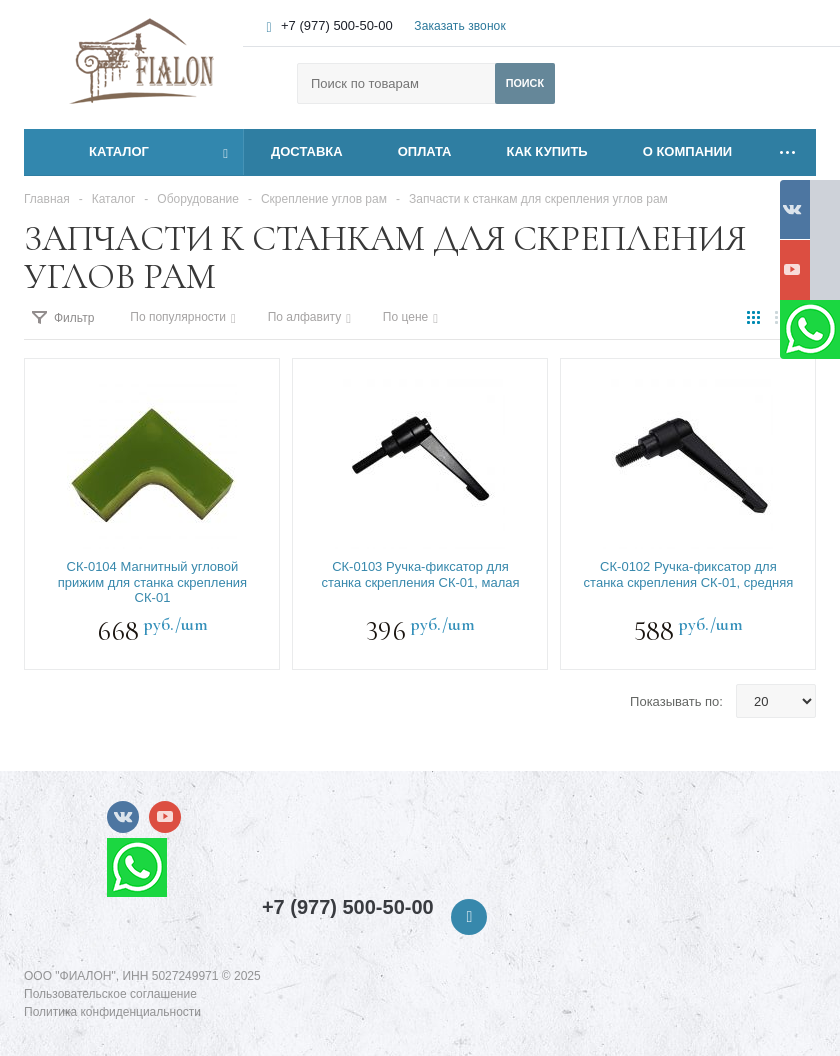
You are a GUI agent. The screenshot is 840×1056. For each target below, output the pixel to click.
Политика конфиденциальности (112, 1012)
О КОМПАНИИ (687, 151)
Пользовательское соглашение (110, 994)
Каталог (96, 152)
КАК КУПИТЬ (547, 151)
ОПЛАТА (425, 151)
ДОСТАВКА (307, 151)
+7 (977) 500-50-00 (337, 25)
